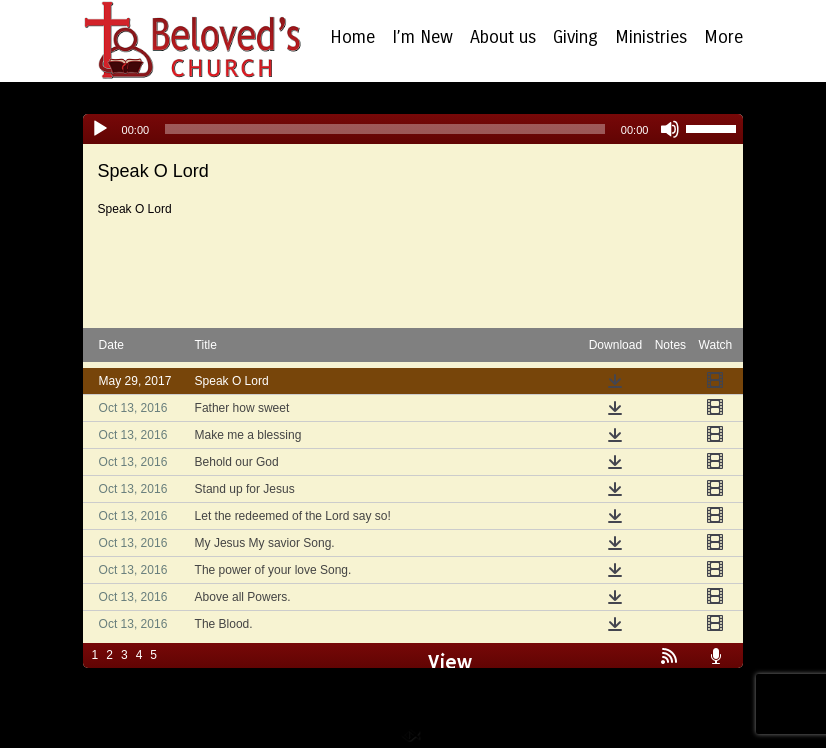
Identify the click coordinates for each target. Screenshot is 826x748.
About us (503, 38)
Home (352, 38)
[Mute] (670, 129)
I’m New (422, 38)
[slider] (385, 129)
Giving (575, 38)
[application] (413, 129)
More (723, 38)
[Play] (100, 129)
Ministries (651, 38)
